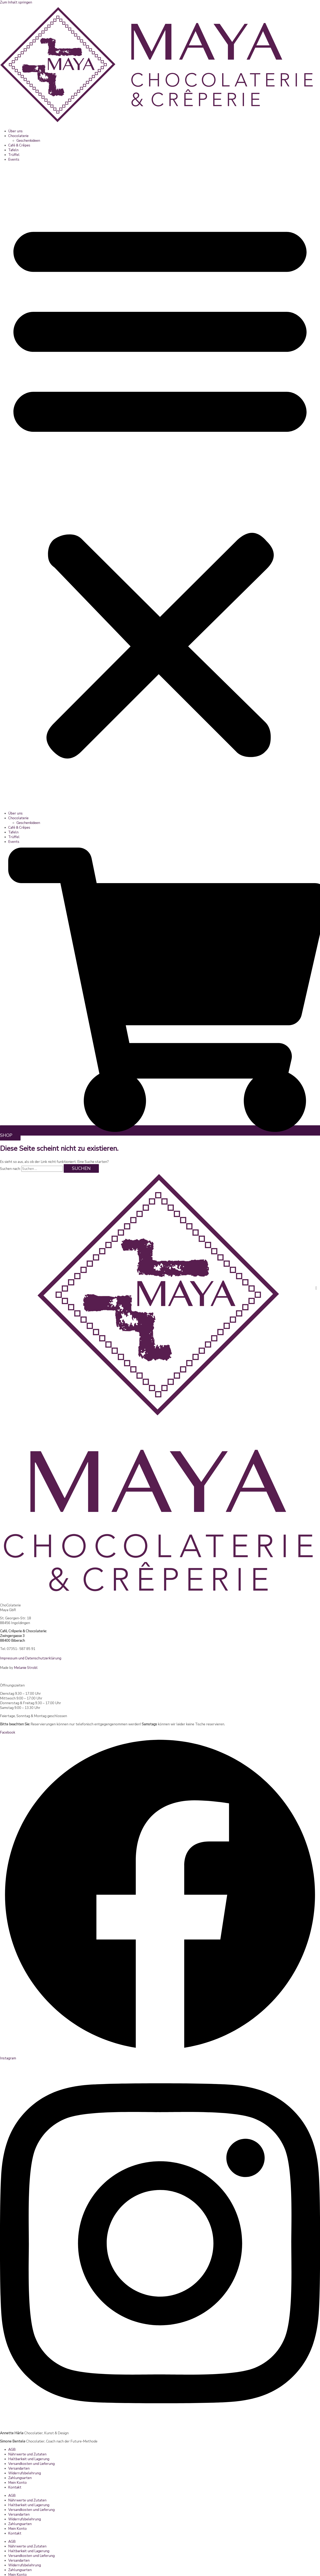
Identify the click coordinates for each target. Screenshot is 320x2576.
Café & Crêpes (19, 145)
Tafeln (13, 150)
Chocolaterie (18, 136)
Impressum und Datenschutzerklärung (30, 1658)
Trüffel (14, 154)
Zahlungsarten (20, 2478)
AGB (12, 2449)
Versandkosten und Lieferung (31, 2463)
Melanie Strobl (26, 1667)
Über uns (15, 131)
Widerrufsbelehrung (24, 2473)
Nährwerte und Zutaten (27, 2454)
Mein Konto (17, 2482)
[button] (160, 486)
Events (13, 159)
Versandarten (19, 2468)
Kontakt (14, 2487)
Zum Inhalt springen (16, 2)
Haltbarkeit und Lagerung (28, 2459)
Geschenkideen (28, 140)
